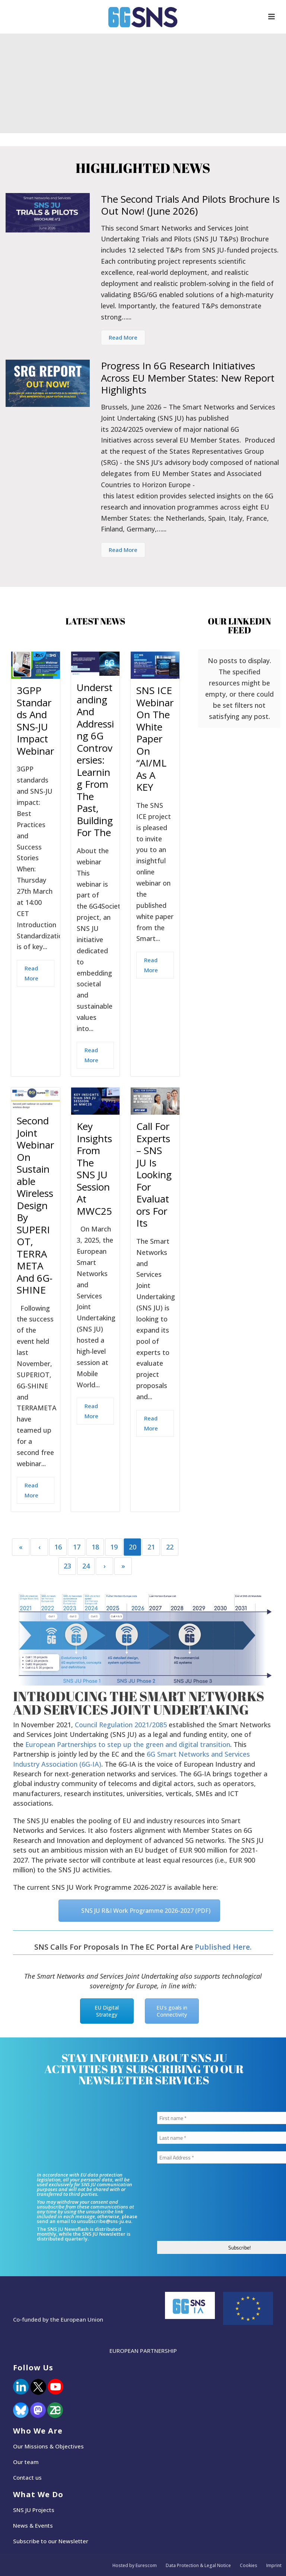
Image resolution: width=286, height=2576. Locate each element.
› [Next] (105, 1565)
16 (58, 1546)
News (20, 2525)
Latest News (95, 621)
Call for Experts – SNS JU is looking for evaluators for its (154, 1175)
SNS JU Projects (33, 2510)
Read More (123, 337)
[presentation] (187, 2205)
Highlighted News (143, 168)
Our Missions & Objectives (48, 2446)
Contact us (27, 2477)
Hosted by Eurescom (134, 2566)
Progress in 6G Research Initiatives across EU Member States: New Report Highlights (187, 377)
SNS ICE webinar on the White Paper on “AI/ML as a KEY (155, 739)
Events (44, 2525)
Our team (26, 2462)
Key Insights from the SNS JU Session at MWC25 (94, 1169)
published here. (223, 1947)
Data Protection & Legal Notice (198, 2566)
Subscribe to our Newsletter (50, 2541)
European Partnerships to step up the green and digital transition (127, 1744)
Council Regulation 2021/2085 (121, 1724)
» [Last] (123, 1565)
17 (76, 1546)
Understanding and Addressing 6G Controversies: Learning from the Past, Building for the (95, 760)
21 (151, 1546)
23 (67, 1565)
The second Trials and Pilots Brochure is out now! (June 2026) (190, 205)
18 (95, 1546)
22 (170, 1546)
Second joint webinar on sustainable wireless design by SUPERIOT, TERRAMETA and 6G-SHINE (35, 1205)
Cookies (248, 2566)
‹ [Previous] (39, 1546)
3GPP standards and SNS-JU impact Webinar (35, 721)
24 (86, 1565)
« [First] (21, 1546)
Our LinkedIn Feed (239, 625)
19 (114, 1546)
